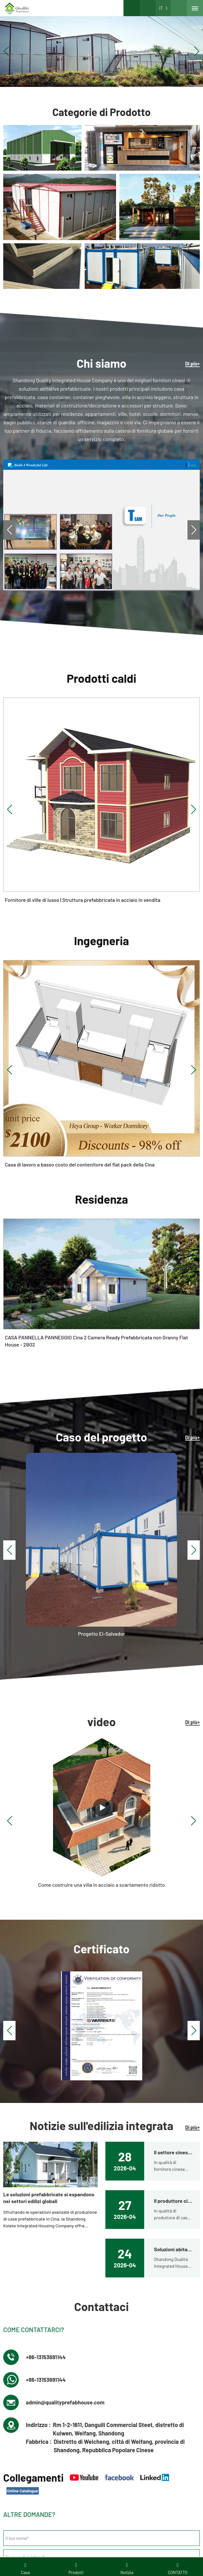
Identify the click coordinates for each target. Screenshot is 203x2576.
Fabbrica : (39, 1997)
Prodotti (11, 2511)
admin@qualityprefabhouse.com (68, 1958)
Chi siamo (17, 2377)
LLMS (156, 2511)
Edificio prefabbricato (127, 2396)
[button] (93, 80)
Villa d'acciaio (21, 2396)
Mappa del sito (133, 2511)
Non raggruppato (122, 2377)
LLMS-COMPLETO (182, 2511)
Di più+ (192, 364)
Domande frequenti (97, 2511)
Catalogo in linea (101, 2521)
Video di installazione (28, 2415)
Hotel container (23, 2406)
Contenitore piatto (124, 2386)
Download (50, 2511)
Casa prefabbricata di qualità (134, 2406)
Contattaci (18, 2386)
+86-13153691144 (47, 1913)
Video (69, 2511)
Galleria (30, 2511)
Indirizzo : (38, 1981)
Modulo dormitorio (124, 2415)
